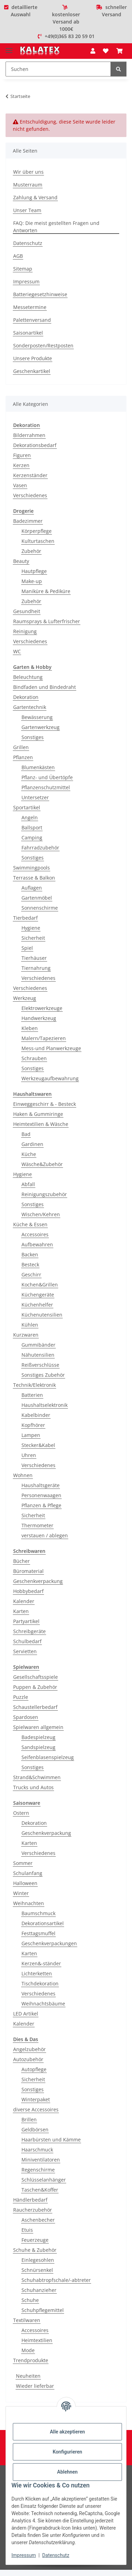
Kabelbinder (35, 1415)
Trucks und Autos (33, 1787)
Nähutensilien (37, 1354)
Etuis (27, 2230)
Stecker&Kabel (38, 1445)
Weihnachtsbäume (43, 2003)
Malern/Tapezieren (43, 1038)
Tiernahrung (36, 968)
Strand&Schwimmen (37, 1777)
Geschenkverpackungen (49, 1943)
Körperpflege (36, 531)
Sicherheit (33, 938)
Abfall (28, 1184)
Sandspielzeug (38, 1747)
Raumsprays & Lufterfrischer (46, 621)
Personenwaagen (41, 1495)
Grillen (21, 747)
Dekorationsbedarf (34, 445)
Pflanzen (23, 757)
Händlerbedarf (30, 2199)
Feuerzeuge (35, 2240)
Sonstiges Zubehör (43, 1375)
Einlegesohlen (37, 2260)
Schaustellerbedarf (35, 1707)
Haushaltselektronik (44, 1405)
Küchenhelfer (37, 1304)
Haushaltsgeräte (40, 1485)
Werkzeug (24, 998)
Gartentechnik (29, 707)
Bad (25, 1134)
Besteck (30, 1264)
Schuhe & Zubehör (34, 2250)
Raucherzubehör (32, 2209)
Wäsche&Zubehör (42, 1164)
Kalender (23, 1601)
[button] (93, 51)
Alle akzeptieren (67, 2431)
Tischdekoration (40, 1983)
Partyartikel (26, 1621)
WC (17, 651)
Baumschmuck (38, 1913)
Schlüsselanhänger (43, 2179)
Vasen (20, 485)
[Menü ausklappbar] (9, 47)
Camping (31, 837)
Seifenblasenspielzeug (47, 1757)
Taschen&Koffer (39, 2189)
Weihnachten (28, 1903)
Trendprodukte (30, 2360)
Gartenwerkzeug (40, 727)
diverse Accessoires (36, 2109)
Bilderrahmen (29, 435)
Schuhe (30, 2300)
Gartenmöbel (36, 897)
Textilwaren (26, 2320)
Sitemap (22, 268)
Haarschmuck (37, 2149)
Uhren (28, 1455)
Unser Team (27, 210)
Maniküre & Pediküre (45, 591)
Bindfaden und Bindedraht (44, 687)
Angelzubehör (29, 2049)
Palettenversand (32, 320)
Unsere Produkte (32, 358)
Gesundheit (26, 611)
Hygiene (30, 928)
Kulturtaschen (37, 541)
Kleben (29, 1028)
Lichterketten (36, 1973)
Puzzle (20, 1697)
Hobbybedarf (28, 1591)
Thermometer (37, 1525)
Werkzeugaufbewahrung (50, 1078)
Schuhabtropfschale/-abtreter (56, 2280)
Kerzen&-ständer (41, 1963)
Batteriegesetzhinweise (40, 294)
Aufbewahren (37, 1244)
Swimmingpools (31, 867)
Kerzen (21, 465)
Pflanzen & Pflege (41, 1505)
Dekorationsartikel (42, 1923)
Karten (21, 1611)
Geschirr (31, 1274)
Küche (28, 1154)
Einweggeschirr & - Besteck (44, 1104)
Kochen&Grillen (39, 1284)
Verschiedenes (30, 495)
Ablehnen (67, 2472)
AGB (18, 256)
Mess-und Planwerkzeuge (51, 1048)
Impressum (23, 2555)
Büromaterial (28, 1571)
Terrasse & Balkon (34, 877)
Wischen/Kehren (40, 1214)
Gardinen (32, 1144)
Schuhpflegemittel (42, 2310)
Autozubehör (28, 2059)
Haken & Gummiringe (38, 1114)
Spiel (27, 948)
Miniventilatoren (40, 2159)
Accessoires (35, 1234)
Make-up (31, 581)
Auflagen (31, 887)
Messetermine (29, 307)
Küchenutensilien (41, 1314)
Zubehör (31, 551)
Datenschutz (55, 2555)
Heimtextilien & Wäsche (40, 1124)
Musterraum (27, 184)
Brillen (29, 2119)
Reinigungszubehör (44, 1194)
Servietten (25, 1651)
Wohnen (23, 1475)
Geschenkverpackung (38, 1581)
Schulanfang (27, 1873)
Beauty (21, 561)
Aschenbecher (38, 2220)
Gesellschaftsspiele (35, 1677)
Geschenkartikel (31, 371)
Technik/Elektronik (34, 1385)
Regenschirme (38, 2169)
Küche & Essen (30, 1224)
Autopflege (33, 2069)
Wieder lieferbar (35, 2386)
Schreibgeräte (29, 1631)
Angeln (29, 817)
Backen (29, 1254)
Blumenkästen (38, 767)
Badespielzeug (38, 1737)
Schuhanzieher (38, 2290)
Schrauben (34, 1058)
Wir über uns (28, 172)
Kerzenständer (30, 475)
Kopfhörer (33, 1425)
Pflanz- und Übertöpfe (47, 777)
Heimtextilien (36, 2340)
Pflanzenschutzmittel (45, 787)
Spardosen (25, 1717)
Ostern (21, 1813)
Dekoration (25, 697)
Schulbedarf (27, 1641)
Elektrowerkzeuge (41, 1008)
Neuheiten (28, 2376)
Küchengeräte (37, 1294)
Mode (28, 2350)
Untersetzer (35, 797)
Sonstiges (32, 737)
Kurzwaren (25, 1334)
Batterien (32, 1395)
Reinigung (25, 631)
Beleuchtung (28, 677)
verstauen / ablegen (44, 1535)
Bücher (21, 1561)
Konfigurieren (67, 2452)
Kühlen (29, 1324)
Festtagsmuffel (38, 1933)
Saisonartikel (28, 332)
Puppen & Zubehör (35, 1687)
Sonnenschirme (39, 907)
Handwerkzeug (38, 1018)
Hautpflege (34, 571)
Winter (21, 1893)
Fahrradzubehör (40, 847)
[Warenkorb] (119, 51)
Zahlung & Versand (35, 197)
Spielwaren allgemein (38, 1727)
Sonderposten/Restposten (43, 345)
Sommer (23, 1863)
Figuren (22, 455)
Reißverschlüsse (40, 1365)
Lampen (30, 1435)
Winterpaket (35, 2099)
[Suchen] (58, 69)
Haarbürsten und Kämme (51, 2139)
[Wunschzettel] (105, 51)
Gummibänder (38, 1344)
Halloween (25, 1883)
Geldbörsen (35, 2129)
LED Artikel (25, 2013)
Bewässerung (37, 717)
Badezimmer (28, 521)
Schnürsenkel (37, 2270)
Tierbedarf (25, 917)
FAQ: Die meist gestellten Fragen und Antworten (56, 227)
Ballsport (31, 827)
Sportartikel (26, 807)
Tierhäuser (34, 958)
